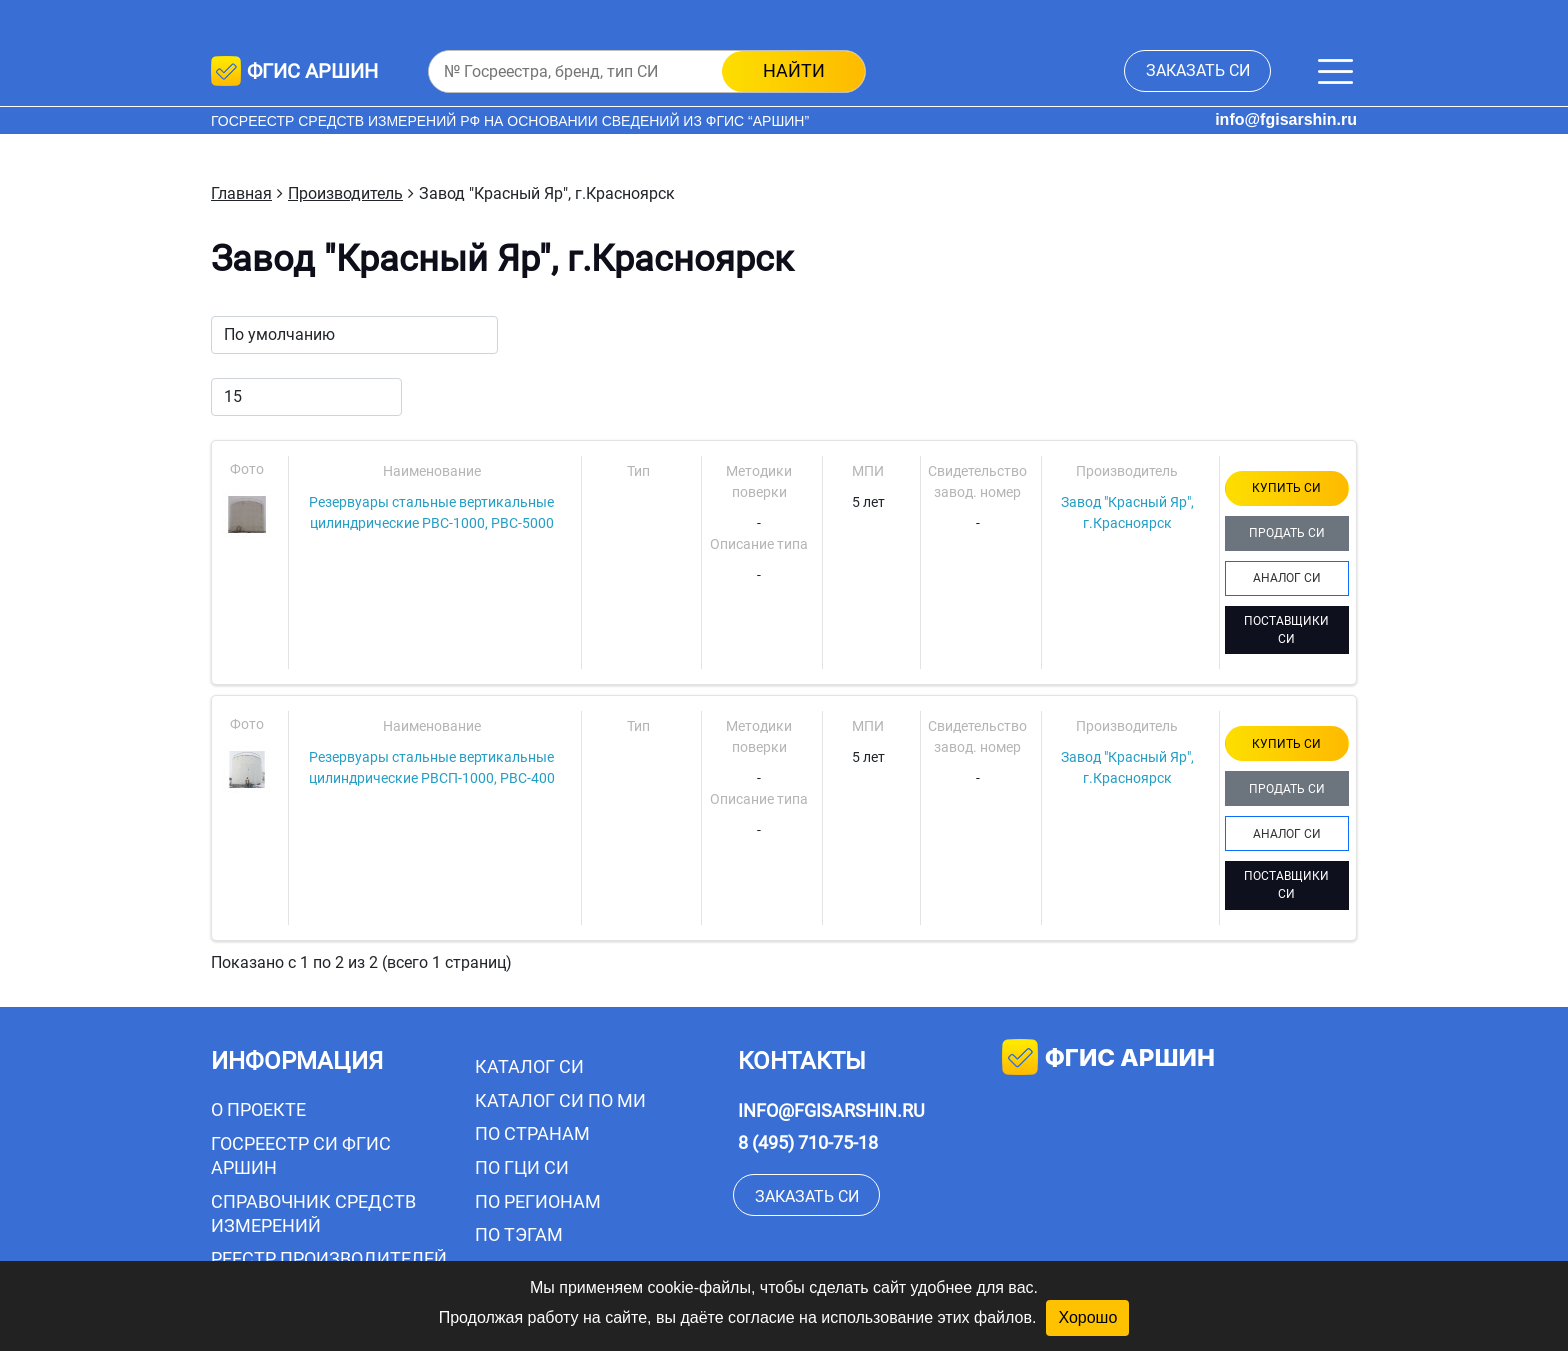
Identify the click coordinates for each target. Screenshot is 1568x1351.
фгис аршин (1108, 1059)
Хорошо (1087, 1317)
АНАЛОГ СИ (1287, 578)
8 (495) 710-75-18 (808, 1142)
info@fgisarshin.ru (1286, 119)
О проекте (258, 1109)
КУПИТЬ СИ (1286, 488)
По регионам (538, 1201)
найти (794, 70)
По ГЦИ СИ (522, 1167)
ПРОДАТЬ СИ (1287, 533)
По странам (532, 1133)
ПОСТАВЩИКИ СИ (1286, 630)
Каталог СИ (529, 1066)
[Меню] (1335, 71)
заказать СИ (1198, 70)
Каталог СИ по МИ (560, 1100)
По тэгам (519, 1234)
